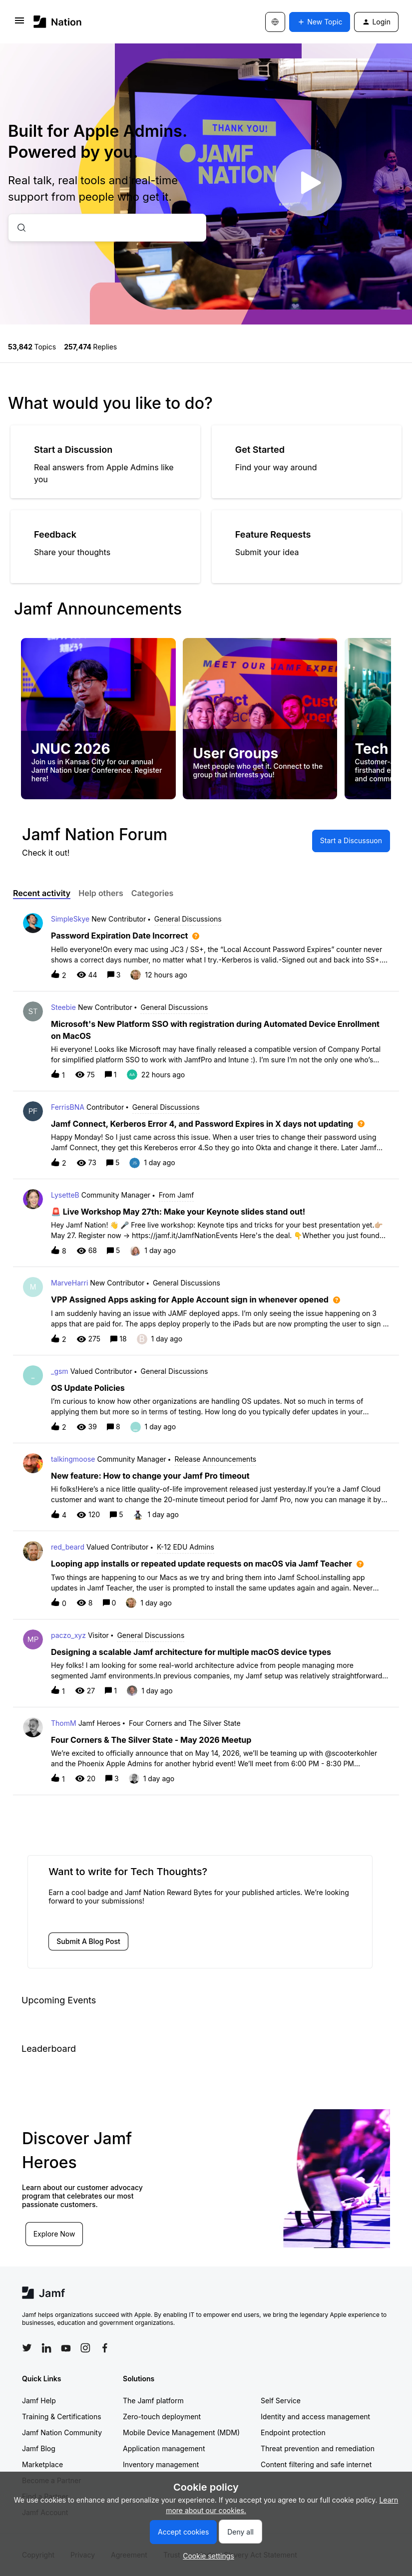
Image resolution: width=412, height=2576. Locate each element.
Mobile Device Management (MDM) (181, 2432)
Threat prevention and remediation (318, 2448)
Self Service (281, 2400)
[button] (206, 2556)
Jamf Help (39, 2400)
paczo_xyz (68, 1635)
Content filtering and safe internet (316, 2464)
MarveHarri (69, 1283)
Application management (164, 2448)
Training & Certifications (61, 2416)
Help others (100, 893)
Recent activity (41, 893)
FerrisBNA (67, 1107)
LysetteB (65, 1195)
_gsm (59, 1371)
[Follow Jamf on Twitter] (27, 2348)
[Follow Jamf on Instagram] (85, 2348)
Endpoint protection (293, 2432)
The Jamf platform (153, 2400)
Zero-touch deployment (162, 2416)
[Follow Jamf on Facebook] (105, 2348)
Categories (152, 893)
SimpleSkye (70, 919)
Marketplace (42, 2464)
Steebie (63, 1007)
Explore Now (55, 2233)
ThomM (63, 1723)
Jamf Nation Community (62, 2432)
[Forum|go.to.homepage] (57, 21)
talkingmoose (73, 1459)
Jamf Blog (38, 2448)
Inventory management (161, 2464)
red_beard (67, 1547)
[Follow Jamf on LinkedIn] (46, 2348)
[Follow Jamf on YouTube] (66, 2347)
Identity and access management (315, 2416)
